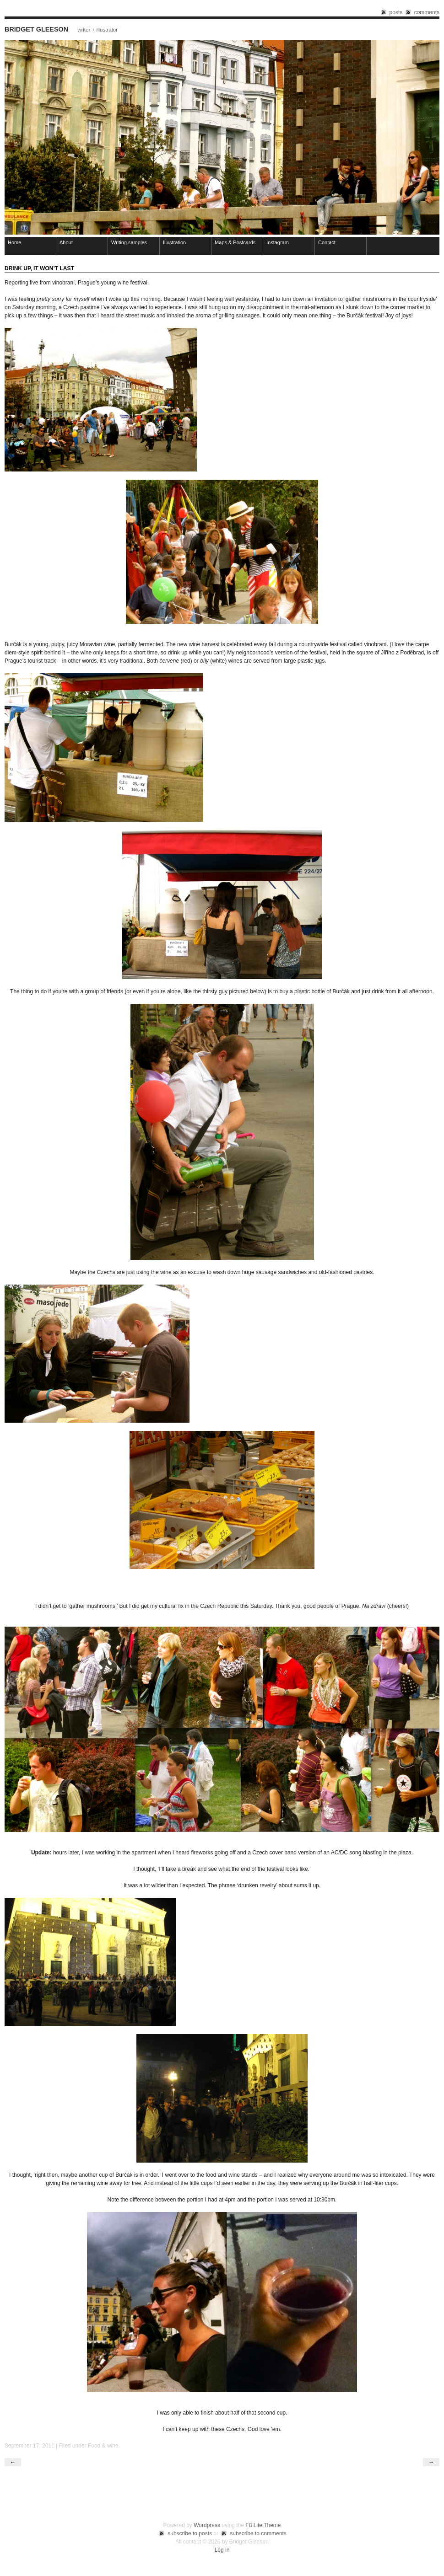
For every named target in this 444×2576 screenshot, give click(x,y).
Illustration (174, 242)
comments (426, 12)
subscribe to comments (258, 2533)
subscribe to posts (190, 2533)
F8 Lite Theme (263, 2525)
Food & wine (103, 2445)
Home (14, 242)
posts (396, 12)
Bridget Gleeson (36, 29)
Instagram (277, 242)
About (66, 242)
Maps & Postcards (235, 242)
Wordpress (207, 2525)
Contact (327, 242)
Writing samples (129, 242)
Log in (222, 2550)
